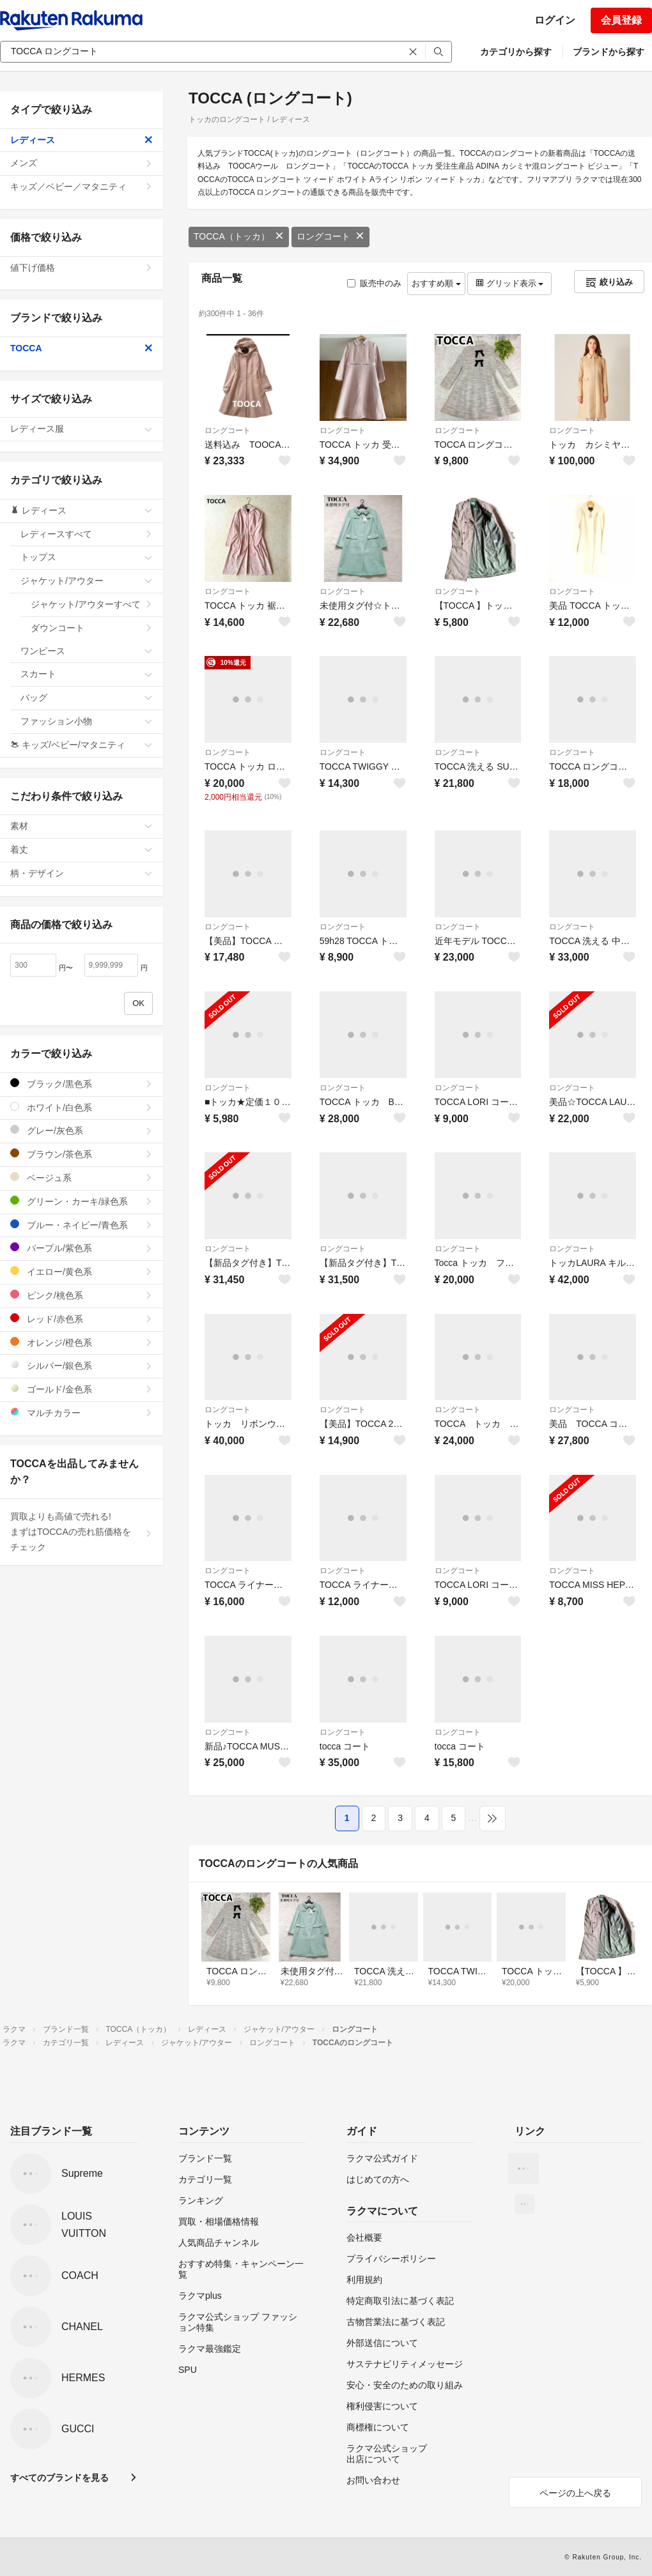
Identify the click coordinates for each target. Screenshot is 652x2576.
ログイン (554, 20)
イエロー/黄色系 (81, 1271)
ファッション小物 (86, 721)
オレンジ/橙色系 (81, 1342)
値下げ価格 (81, 268)
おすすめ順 (436, 283)
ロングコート (330, 236)
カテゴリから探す (516, 52)
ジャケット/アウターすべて (92, 604)
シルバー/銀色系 (81, 1365)
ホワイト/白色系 (81, 1107)
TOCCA (81, 348)
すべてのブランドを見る (59, 2478)
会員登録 (621, 20)
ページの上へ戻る (575, 2493)
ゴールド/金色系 (81, 1388)
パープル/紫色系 (81, 1247)
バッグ (86, 697)
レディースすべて (86, 534)
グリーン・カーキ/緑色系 (81, 1201)
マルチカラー (81, 1412)
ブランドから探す (608, 52)
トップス (86, 557)
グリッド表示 (509, 283)
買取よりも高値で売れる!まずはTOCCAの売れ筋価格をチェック (81, 1531)
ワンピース (86, 651)
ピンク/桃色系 (81, 1295)
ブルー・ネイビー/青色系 (81, 1224)
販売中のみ (374, 283)
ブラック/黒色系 (81, 1083)
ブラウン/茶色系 (81, 1153)
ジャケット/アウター (86, 580)
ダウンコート (92, 628)
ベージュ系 (81, 1177)
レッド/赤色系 (81, 1318)
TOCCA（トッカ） (239, 236)
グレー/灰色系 (81, 1130)
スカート (86, 674)
